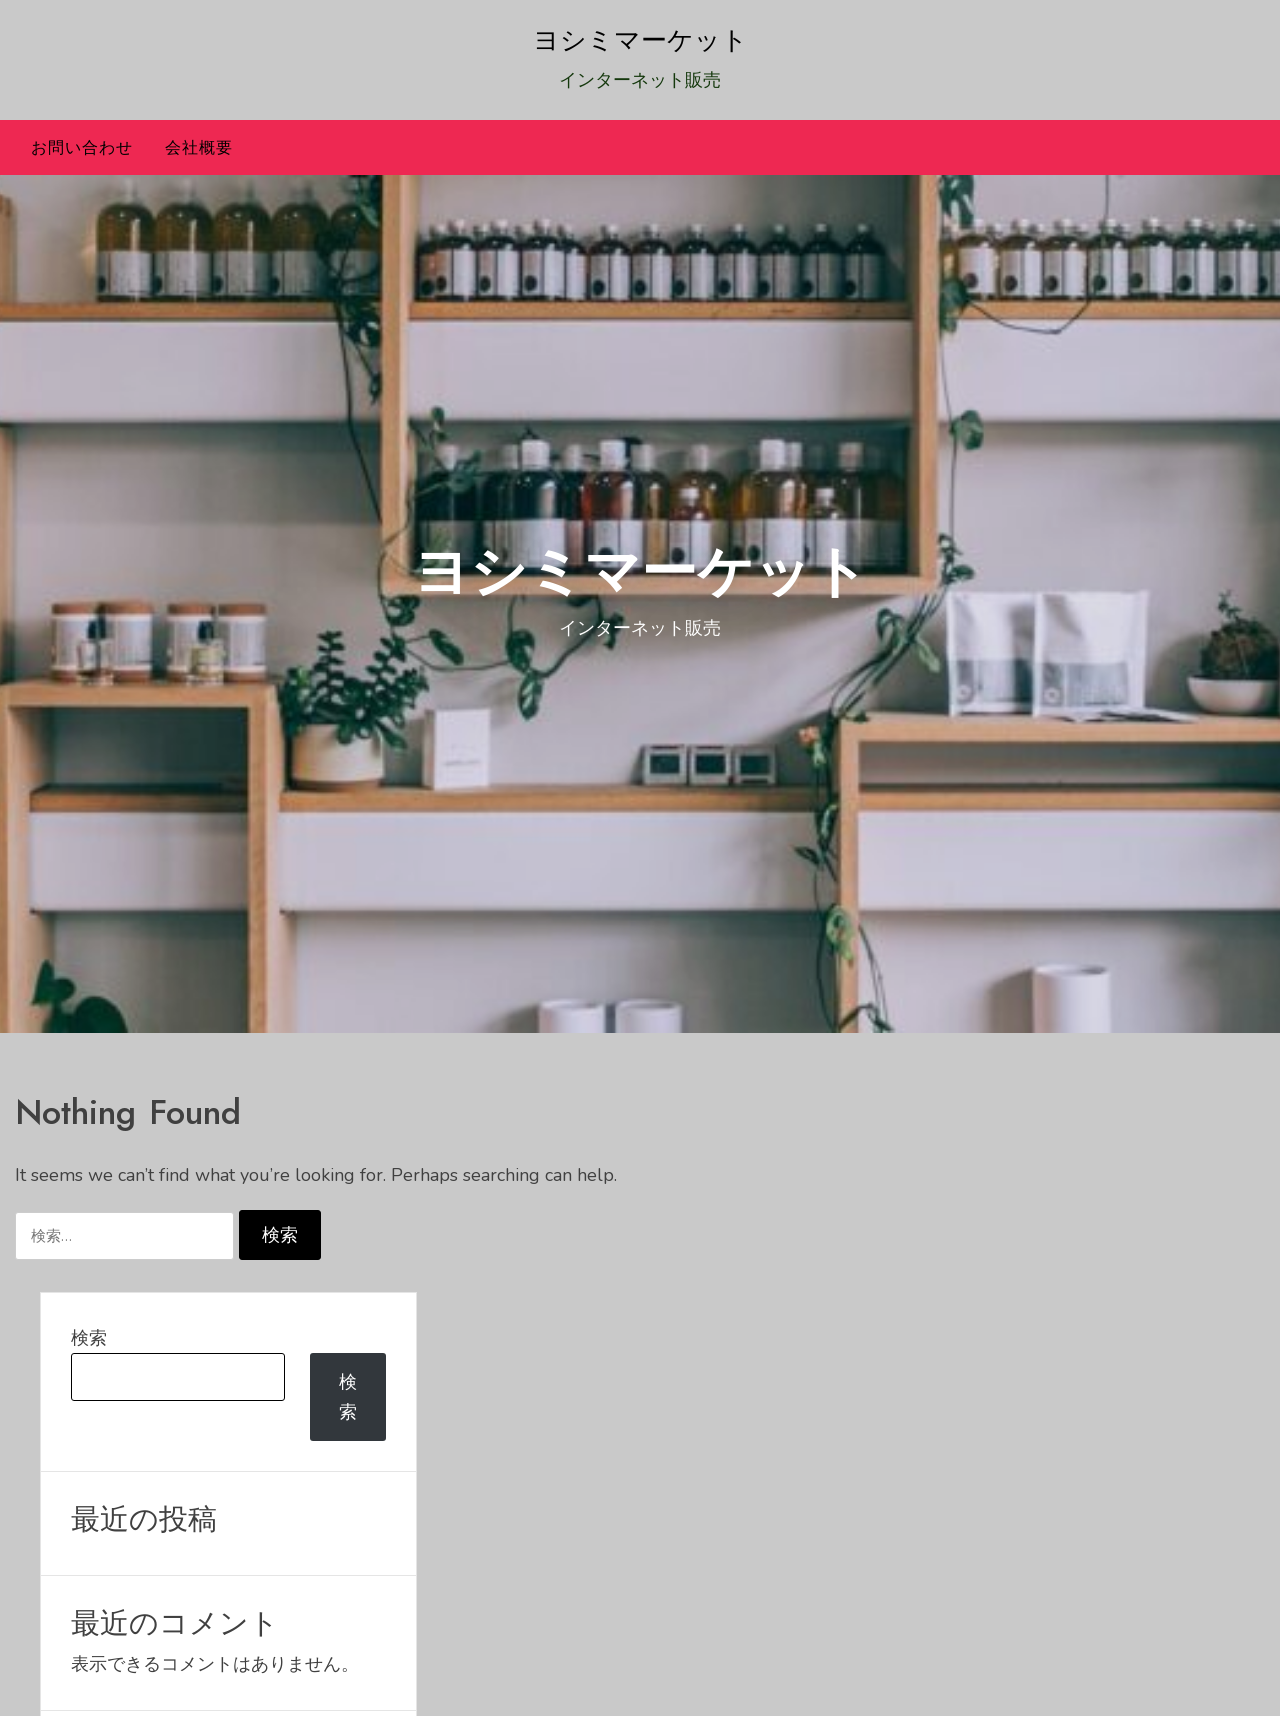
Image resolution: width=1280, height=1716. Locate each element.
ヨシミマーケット (640, 40)
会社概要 (199, 147)
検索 (89, 1338)
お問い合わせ (82, 147)
